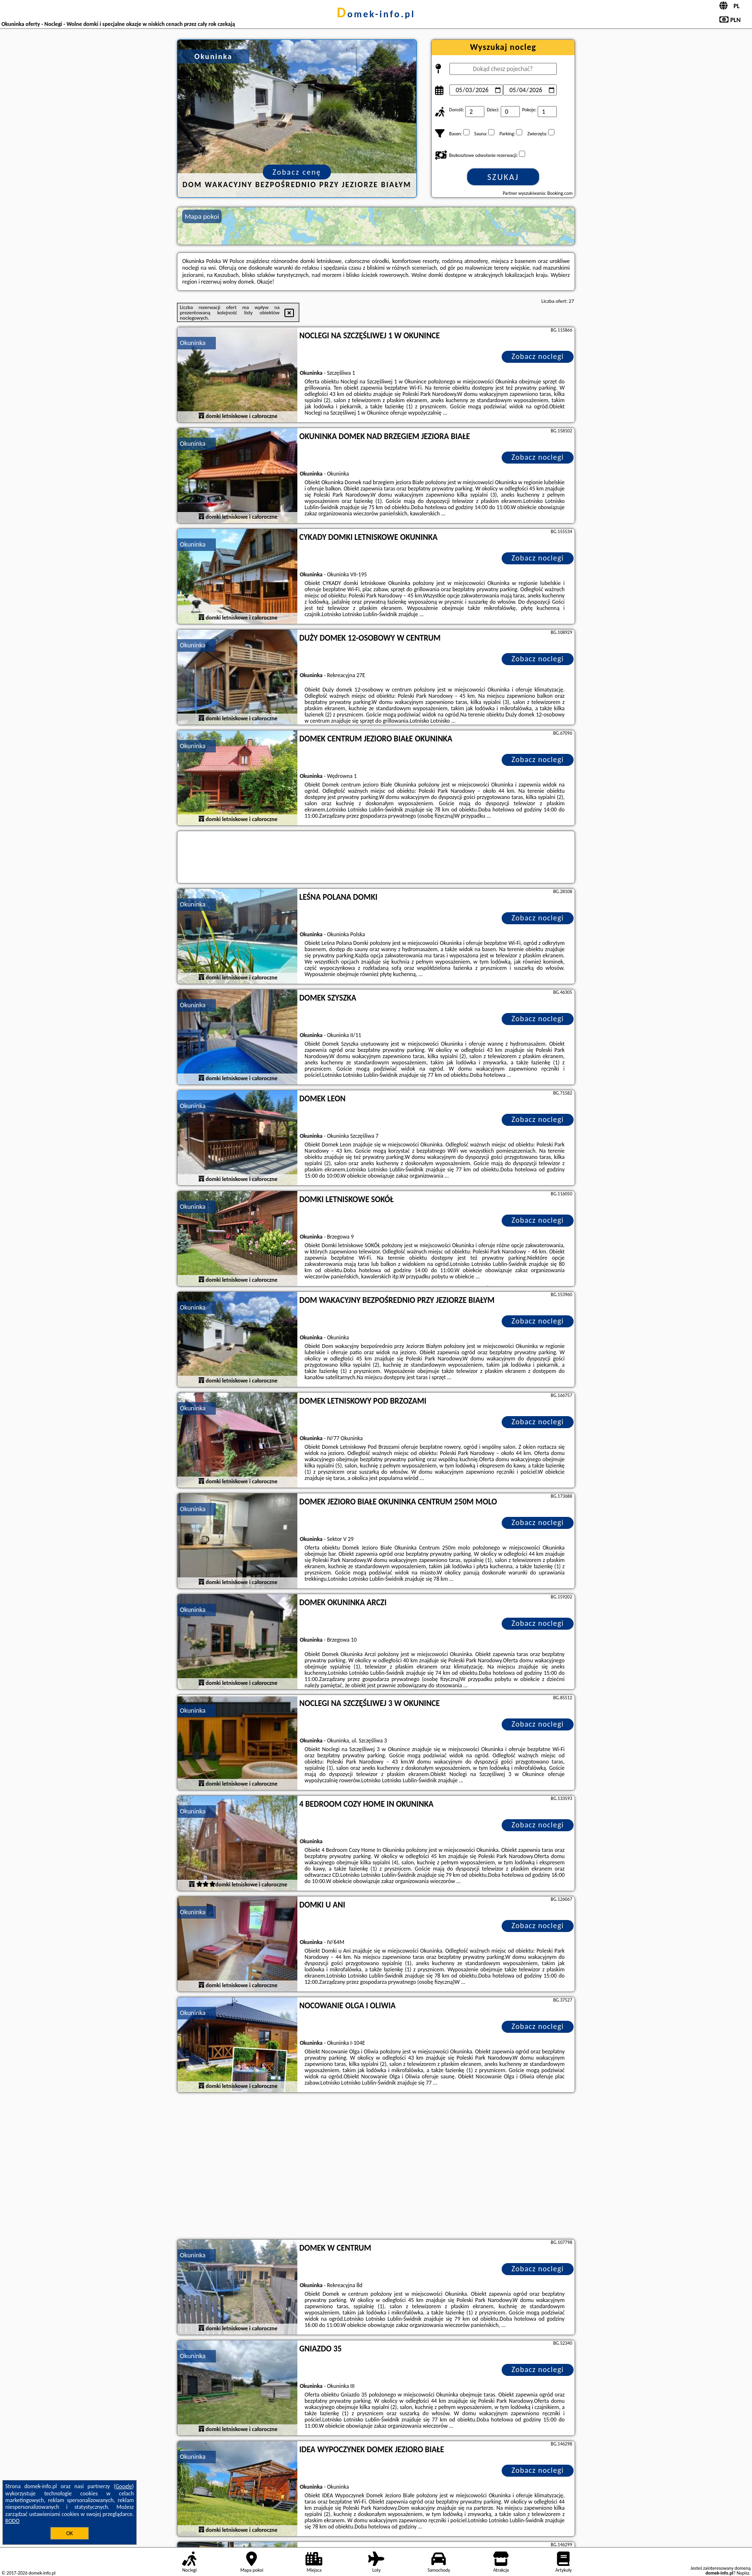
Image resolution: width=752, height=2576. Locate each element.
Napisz (743, 2573)
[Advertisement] (376, 2167)
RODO (12, 2520)
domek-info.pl (376, 14)
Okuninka (193, 343)
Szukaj (503, 177)
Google (124, 2486)
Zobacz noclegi (538, 356)
